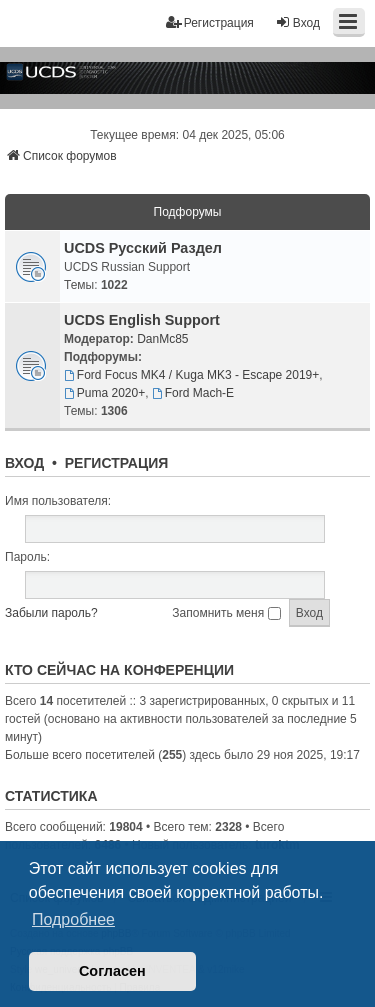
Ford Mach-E (193, 393)
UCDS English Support (142, 320)
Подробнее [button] (73, 919)
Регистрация (117, 463)
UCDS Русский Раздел (143, 248)
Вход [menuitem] (297, 22)
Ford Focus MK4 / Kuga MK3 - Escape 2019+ (191, 375)
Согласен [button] (112, 971)
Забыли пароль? (51, 613)
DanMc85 (162, 339)
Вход (24, 463)
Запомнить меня (226, 613)
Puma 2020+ (104, 393)
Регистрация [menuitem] (210, 22)
